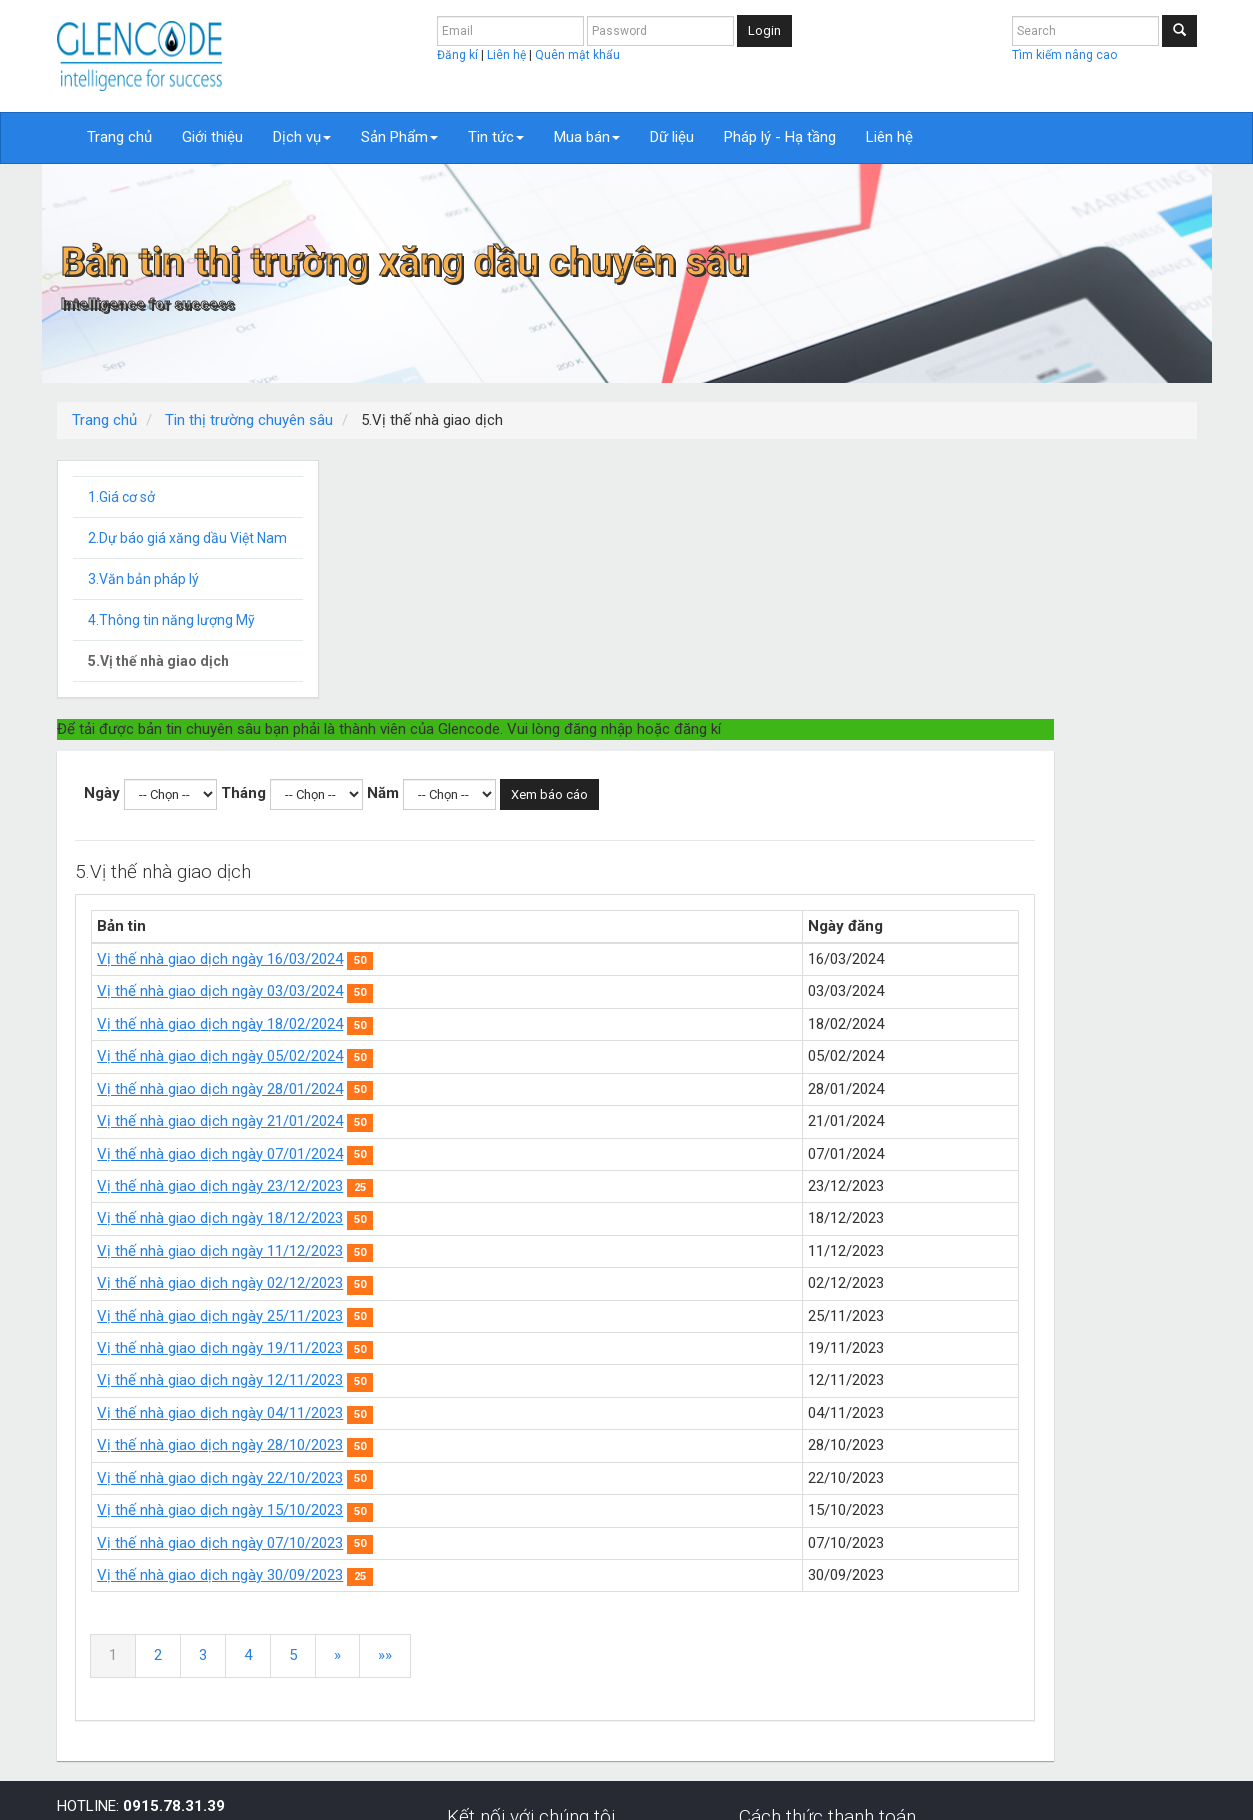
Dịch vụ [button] (302, 137)
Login (764, 30)
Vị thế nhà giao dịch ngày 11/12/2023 (513, 992)
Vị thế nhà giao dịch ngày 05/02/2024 (513, 797)
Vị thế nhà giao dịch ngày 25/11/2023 (513, 1057)
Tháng (536, 534)
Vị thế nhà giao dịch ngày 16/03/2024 (513, 700)
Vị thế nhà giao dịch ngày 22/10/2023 (513, 1219)
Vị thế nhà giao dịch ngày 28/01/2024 (513, 830)
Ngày (395, 534)
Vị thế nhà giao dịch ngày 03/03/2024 (513, 732)
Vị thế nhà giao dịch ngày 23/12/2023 (513, 927)
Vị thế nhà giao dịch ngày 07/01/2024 (513, 895)
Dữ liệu (672, 137)
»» (678, 1396)
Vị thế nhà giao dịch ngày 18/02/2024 (513, 765)
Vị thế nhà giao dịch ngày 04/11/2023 (513, 1154)
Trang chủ (119, 137)
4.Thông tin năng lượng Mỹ (171, 620)
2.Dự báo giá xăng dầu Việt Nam (187, 538)
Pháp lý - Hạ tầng (780, 137)
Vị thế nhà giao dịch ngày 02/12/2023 (513, 1024)
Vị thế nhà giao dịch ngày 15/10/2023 (513, 1251)
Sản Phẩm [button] (399, 137)
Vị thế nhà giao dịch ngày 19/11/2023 (513, 1089)
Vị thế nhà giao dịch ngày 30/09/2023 (513, 1316)
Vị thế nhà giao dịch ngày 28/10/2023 (513, 1186)
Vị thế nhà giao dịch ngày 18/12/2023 (513, 959)
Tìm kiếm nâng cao (1064, 55)
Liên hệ (508, 55)
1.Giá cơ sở (121, 497)
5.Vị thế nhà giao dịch (158, 661)
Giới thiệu (212, 137)
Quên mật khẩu (577, 55)
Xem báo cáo (842, 535)
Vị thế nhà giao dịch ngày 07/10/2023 (513, 1284)
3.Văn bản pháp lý (143, 579)
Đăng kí (459, 55)
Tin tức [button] (496, 137)
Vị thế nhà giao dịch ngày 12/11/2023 (513, 1121)
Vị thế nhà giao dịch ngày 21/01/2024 (513, 862)
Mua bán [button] (587, 137)
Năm (676, 534)
